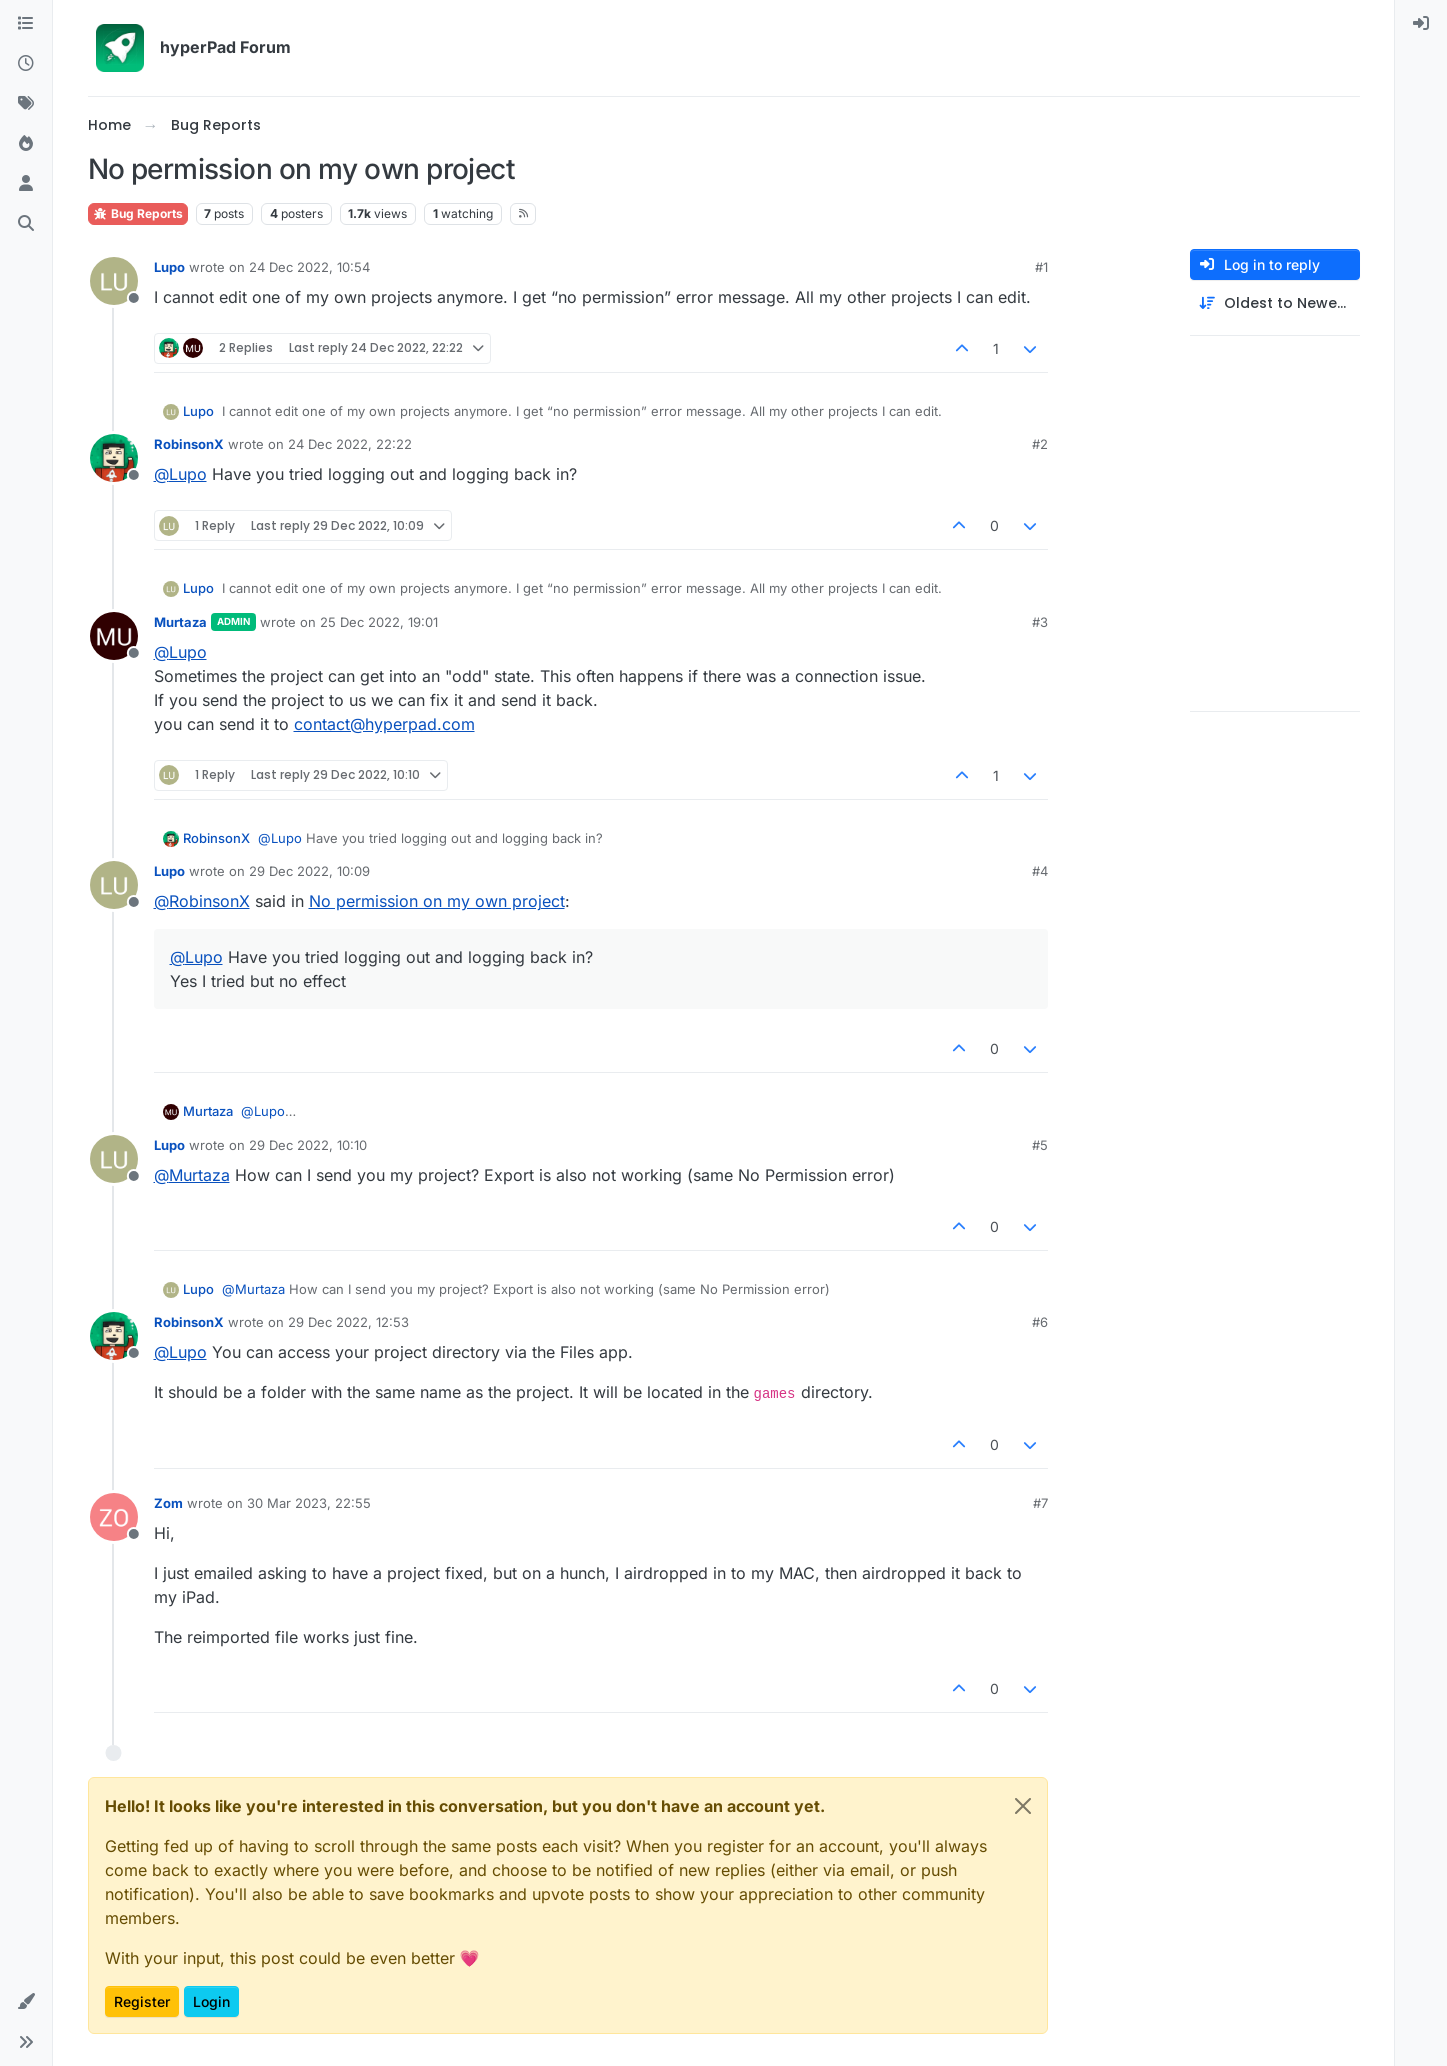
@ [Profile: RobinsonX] (202, 901)
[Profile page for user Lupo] (114, 281)
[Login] (1421, 24)
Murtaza (180, 622)
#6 (1040, 1322)
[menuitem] (1421, 24)
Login (211, 2001)
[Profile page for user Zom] (114, 1517)
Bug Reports (138, 213)
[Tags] (26, 104)
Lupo (169, 267)
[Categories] (26, 24)
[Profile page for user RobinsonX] (114, 458)
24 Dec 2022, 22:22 (350, 444)
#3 (1040, 622)
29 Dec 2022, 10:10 (308, 1145)
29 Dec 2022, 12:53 (348, 1322)
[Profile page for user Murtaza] (114, 636)
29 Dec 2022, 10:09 (309, 871)
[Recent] (26, 64)
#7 (1040, 1503)
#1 (1041, 267)
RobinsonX (189, 444)
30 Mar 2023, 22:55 (309, 1503)
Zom (168, 1503)
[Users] (26, 184)
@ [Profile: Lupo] (180, 474)
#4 (1040, 871)
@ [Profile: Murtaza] (192, 1175)
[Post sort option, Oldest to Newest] (1275, 303)
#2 (1040, 444)
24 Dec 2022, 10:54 (309, 267)
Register (142, 2001)
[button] (26, 2002)
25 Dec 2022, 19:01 (379, 622)
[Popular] (26, 144)
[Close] (1023, 1806)
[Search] (26, 224)
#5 (1040, 1145)
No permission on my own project (437, 901)
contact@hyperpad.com (384, 724)
